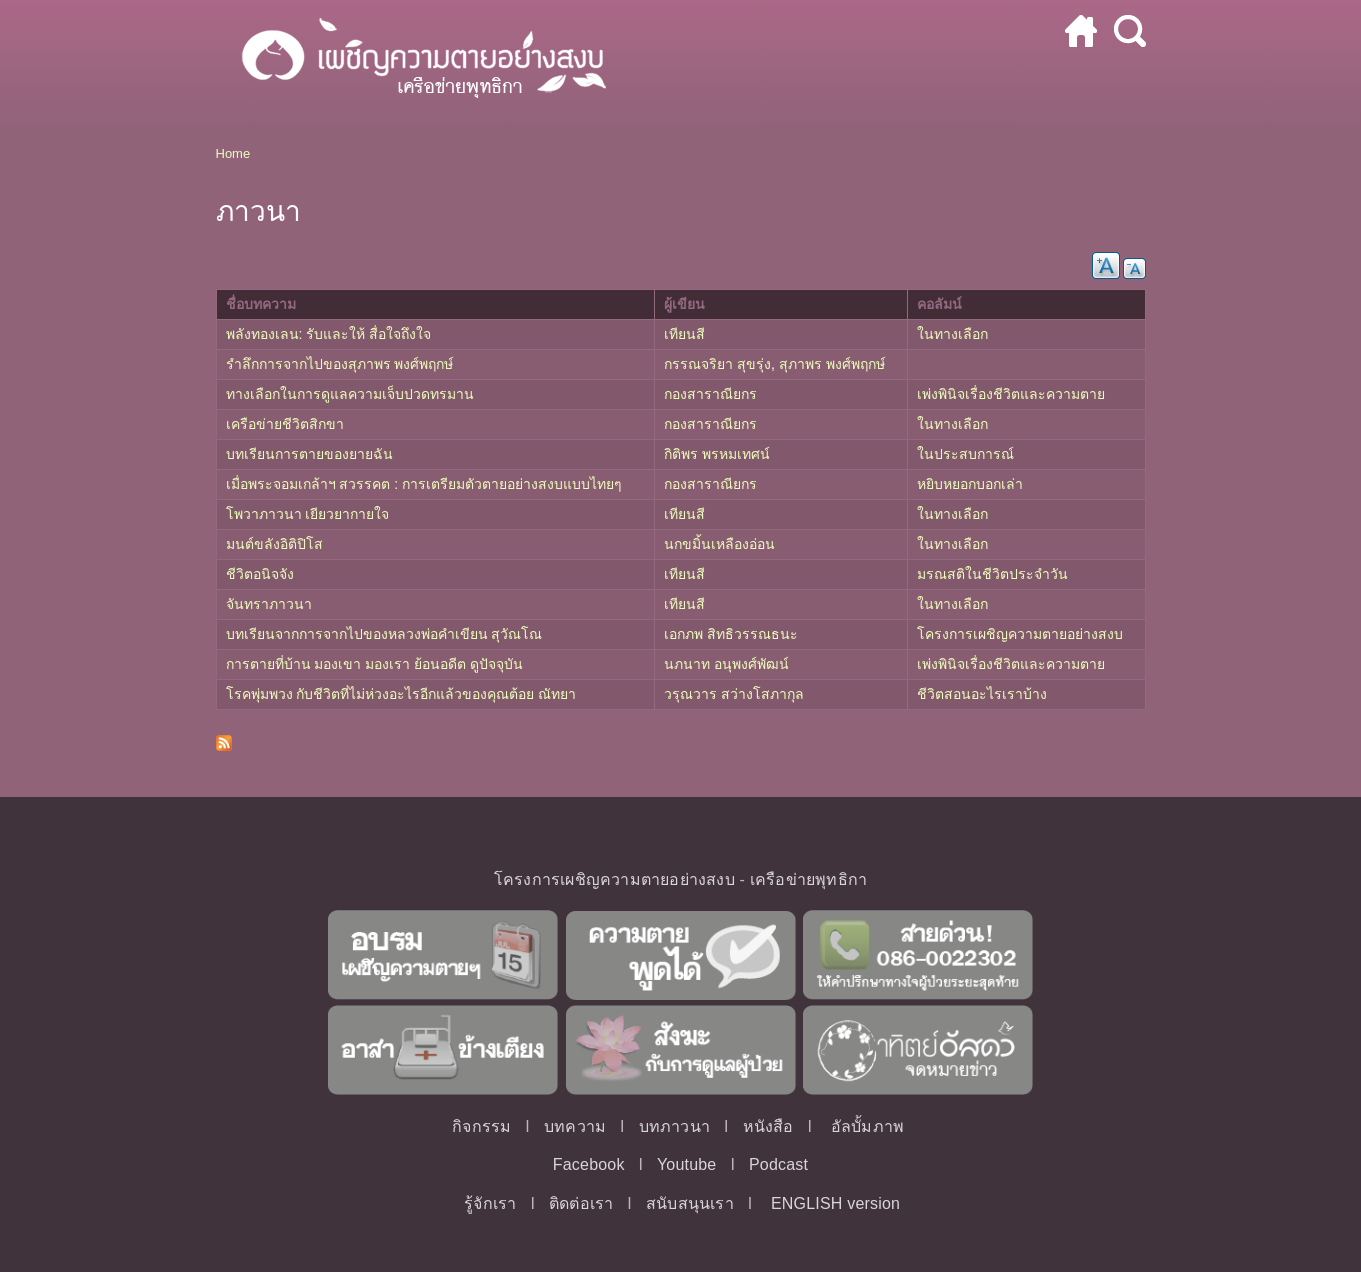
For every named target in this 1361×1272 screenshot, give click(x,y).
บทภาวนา (674, 1126)
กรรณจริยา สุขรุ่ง (717, 364)
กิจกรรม (481, 1126)
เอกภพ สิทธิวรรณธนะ (731, 634)
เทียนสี (684, 334)
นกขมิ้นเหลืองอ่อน (719, 544)
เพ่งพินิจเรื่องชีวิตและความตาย (1011, 394)
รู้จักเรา (490, 1203)
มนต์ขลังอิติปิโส (274, 544)
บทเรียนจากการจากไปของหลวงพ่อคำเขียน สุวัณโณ (384, 634)
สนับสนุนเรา (690, 1203)
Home (233, 153)
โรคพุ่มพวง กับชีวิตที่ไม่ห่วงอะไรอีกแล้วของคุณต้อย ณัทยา (401, 694)
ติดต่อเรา (581, 1203)
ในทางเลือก (952, 334)
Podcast (778, 1164)
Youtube (687, 1164)
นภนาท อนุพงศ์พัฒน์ (726, 664)
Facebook (589, 1164)
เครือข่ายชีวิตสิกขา (285, 424)
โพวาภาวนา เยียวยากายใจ (308, 514)
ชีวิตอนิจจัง (260, 574)
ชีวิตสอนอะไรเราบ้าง (982, 694)
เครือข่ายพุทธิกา (808, 879)
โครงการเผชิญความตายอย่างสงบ (1020, 634)
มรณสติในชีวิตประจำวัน (992, 574)
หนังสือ (768, 1126)
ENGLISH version (835, 1203)
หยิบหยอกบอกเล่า (970, 484)
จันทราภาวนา (269, 604)
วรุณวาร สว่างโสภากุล (734, 694)
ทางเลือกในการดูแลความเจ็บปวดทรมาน (350, 394)
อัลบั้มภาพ (867, 1126)
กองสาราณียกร (710, 394)
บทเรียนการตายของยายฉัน (309, 454)
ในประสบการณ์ (965, 454)
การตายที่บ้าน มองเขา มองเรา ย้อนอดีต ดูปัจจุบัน (375, 664)
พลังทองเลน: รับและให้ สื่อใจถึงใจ (329, 334)
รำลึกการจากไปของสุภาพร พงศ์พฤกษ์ (340, 364)
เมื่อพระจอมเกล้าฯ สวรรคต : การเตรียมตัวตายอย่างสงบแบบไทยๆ (424, 484)
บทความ (575, 1126)
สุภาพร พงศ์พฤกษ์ (832, 364)
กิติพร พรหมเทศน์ (717, 454)
